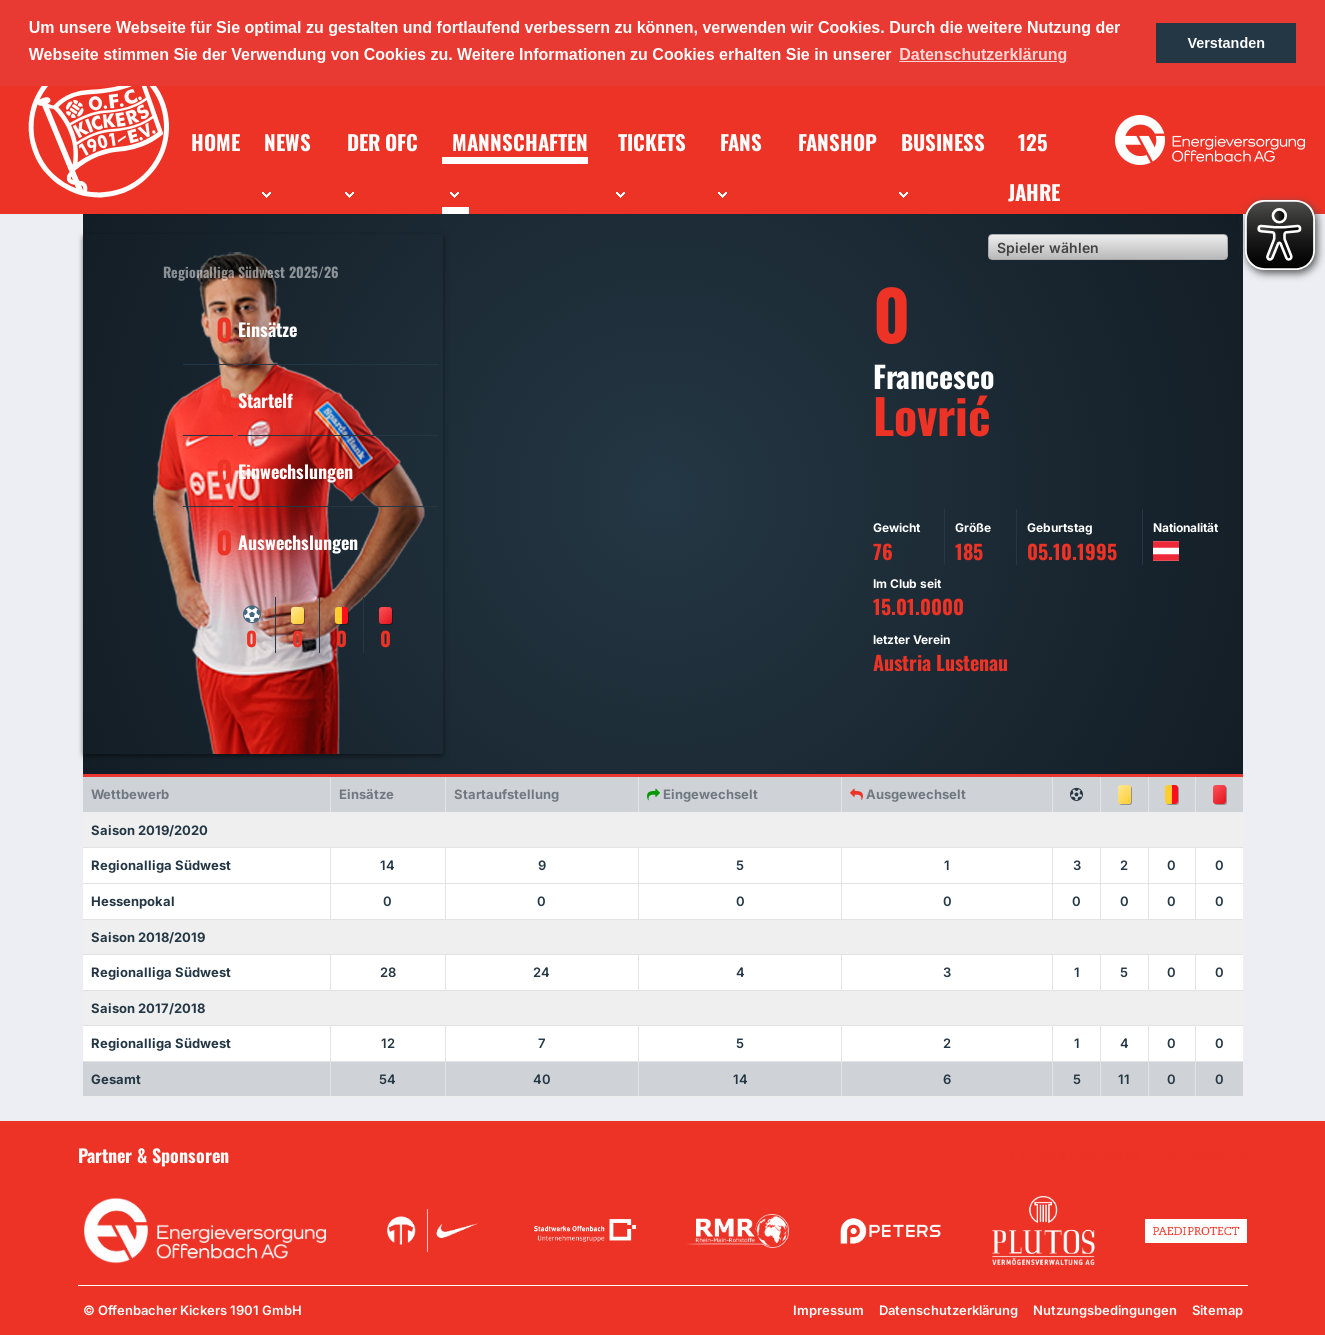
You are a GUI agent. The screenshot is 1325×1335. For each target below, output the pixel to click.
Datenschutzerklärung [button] (983, 54)
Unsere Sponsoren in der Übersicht (1134, 1154)
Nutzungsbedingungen (1105, 1310)
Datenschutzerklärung (948, 1310)
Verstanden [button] (1226, 43)
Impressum (828, 1310)
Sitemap (1217, 1310)
